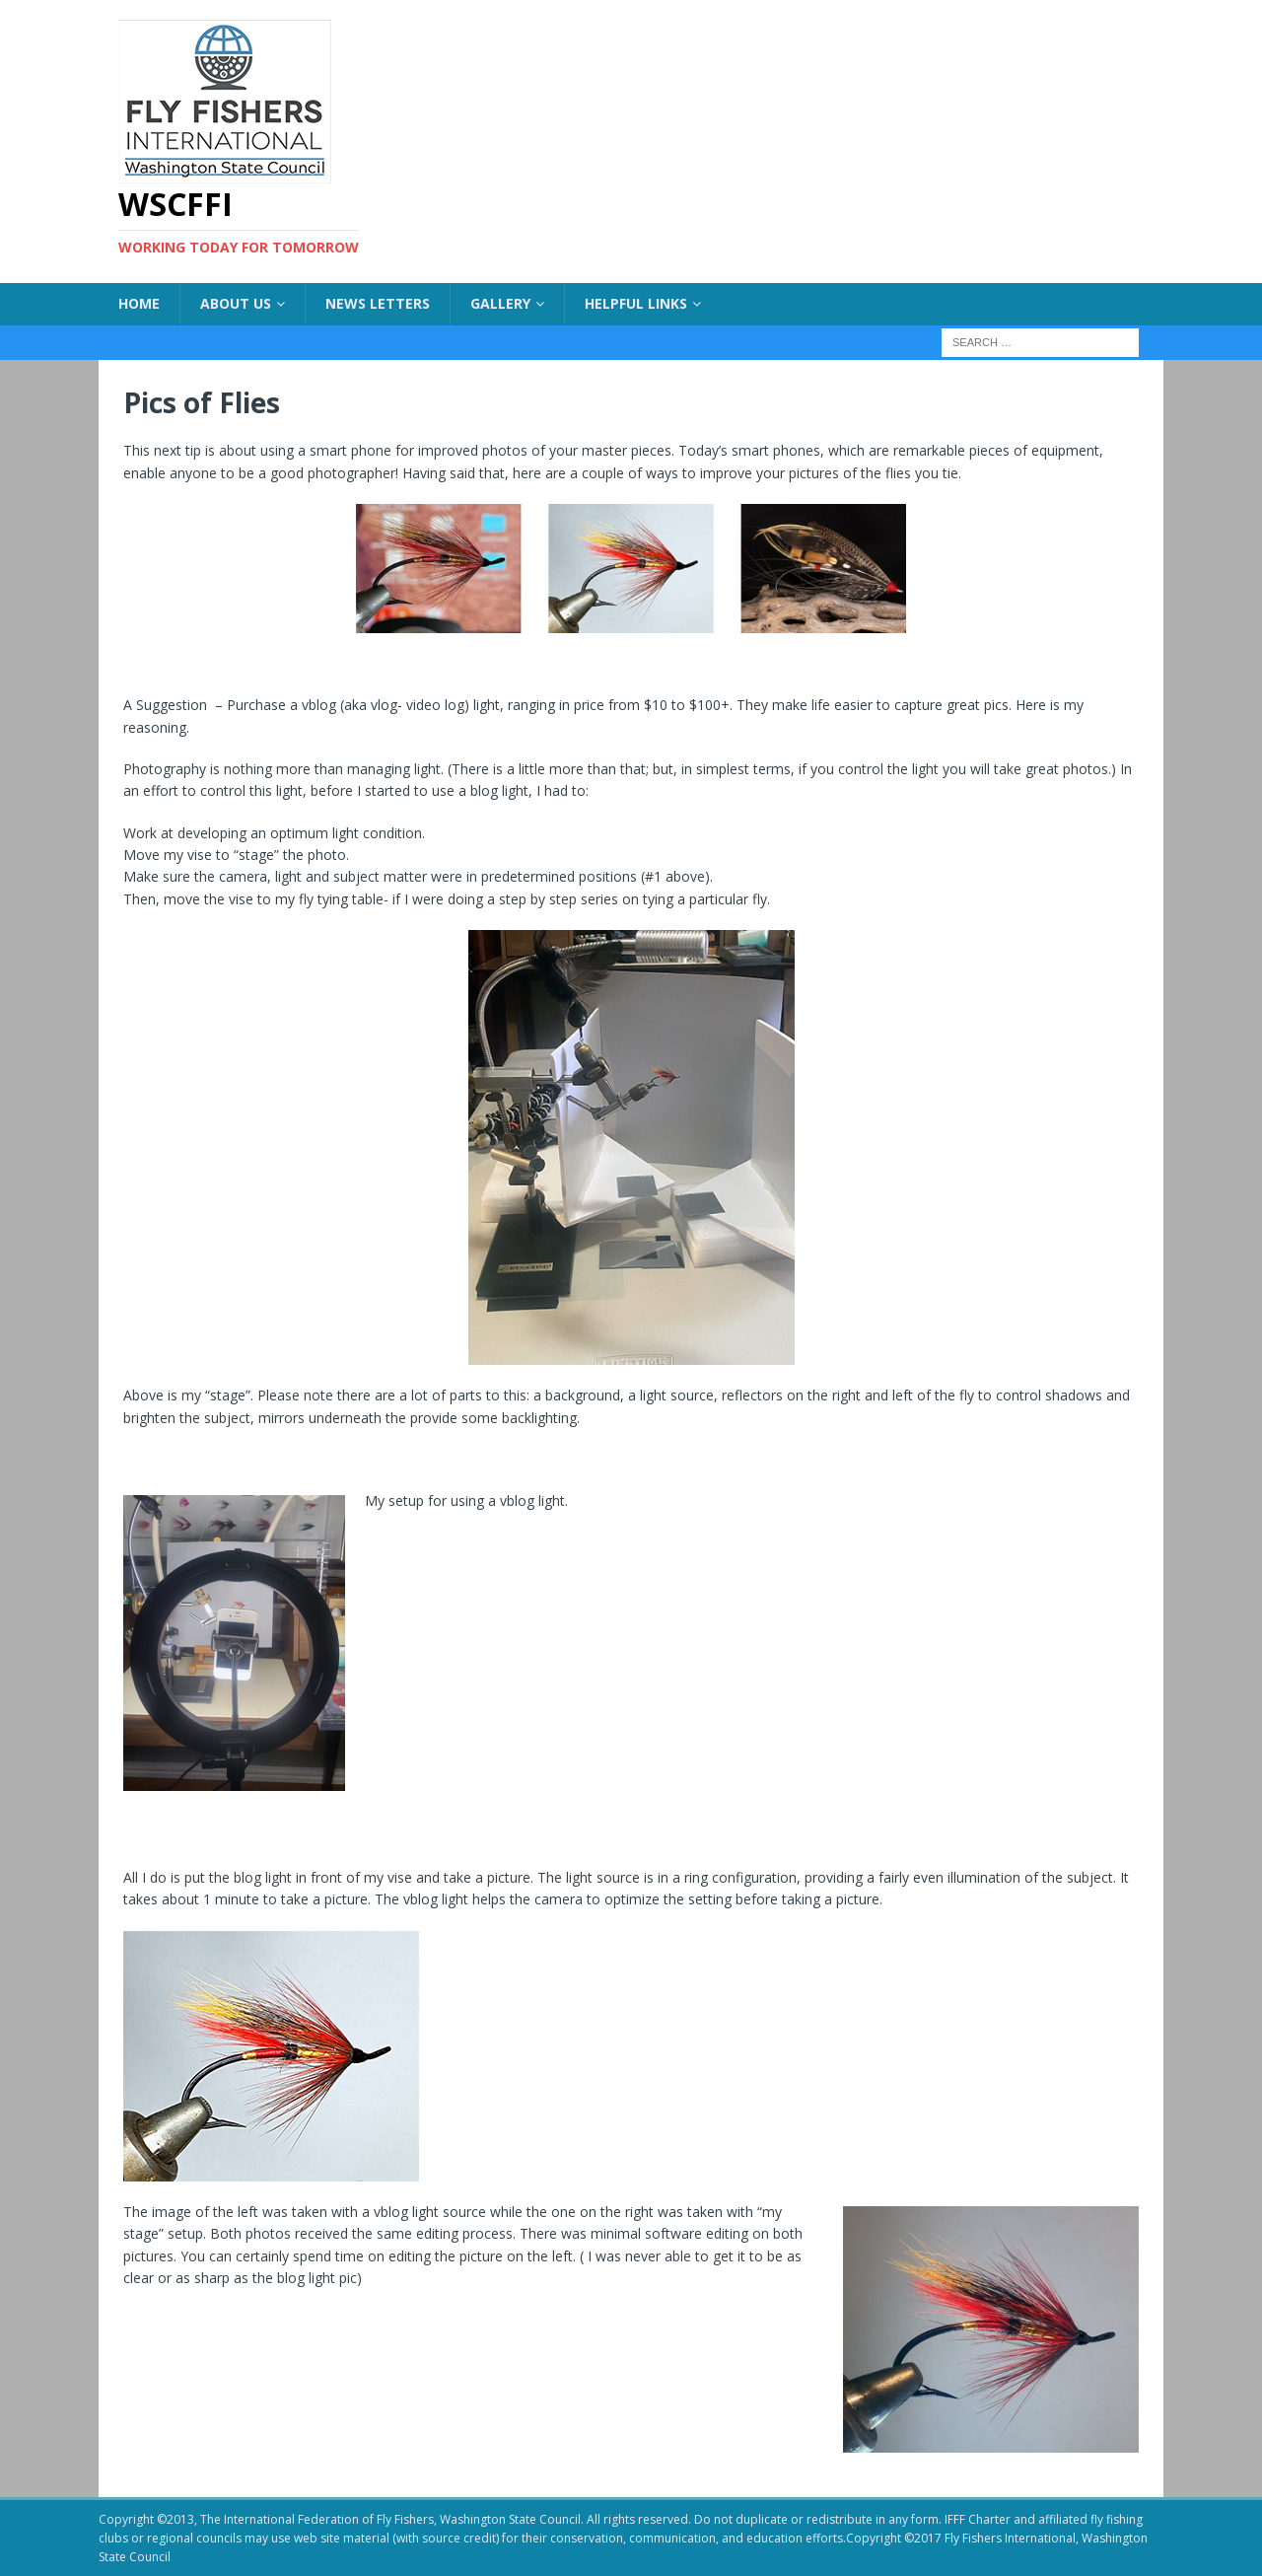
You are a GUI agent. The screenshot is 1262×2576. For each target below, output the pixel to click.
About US (235, 303)
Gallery (500, 303)
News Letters (377, 303)
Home (139, 303)
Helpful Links (636, 303)
